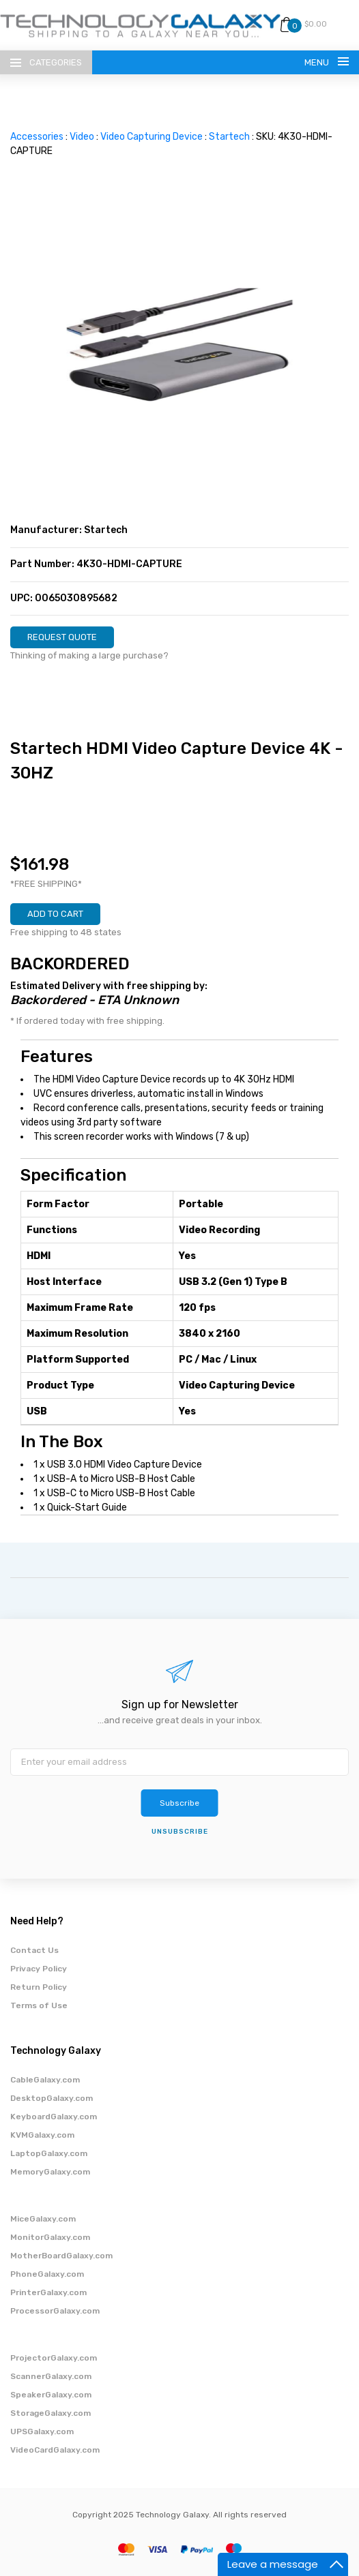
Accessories (36, 136)
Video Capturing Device (151, 136)
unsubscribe (180, 1832)
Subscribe (179, 1803)
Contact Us (34, 1950)
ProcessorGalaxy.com (55, 2311)
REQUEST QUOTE (62, 637)
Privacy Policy (38, 1968)
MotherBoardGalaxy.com (61, 2255)
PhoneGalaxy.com (47, 2274)
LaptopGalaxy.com (48, 2153)
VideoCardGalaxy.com (55, 2450)
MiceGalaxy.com (43, 2219)
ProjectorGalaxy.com (53, 2358)
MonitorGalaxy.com (50, 2237)
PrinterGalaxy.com (48, 2292)
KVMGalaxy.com (42, 2135)
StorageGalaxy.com (50, 2413)
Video (82, 136)
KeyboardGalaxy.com (53, 2116)
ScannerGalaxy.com (50, 2376)
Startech (229, 136)
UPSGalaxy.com (42, 2431)
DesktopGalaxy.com (51, 2098)
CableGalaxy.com (45, 2080)
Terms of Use (39, 2005)
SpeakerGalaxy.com (50, 2394)
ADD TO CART (55, 914)
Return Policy (38, 1987)
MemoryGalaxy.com (50, 2172)
